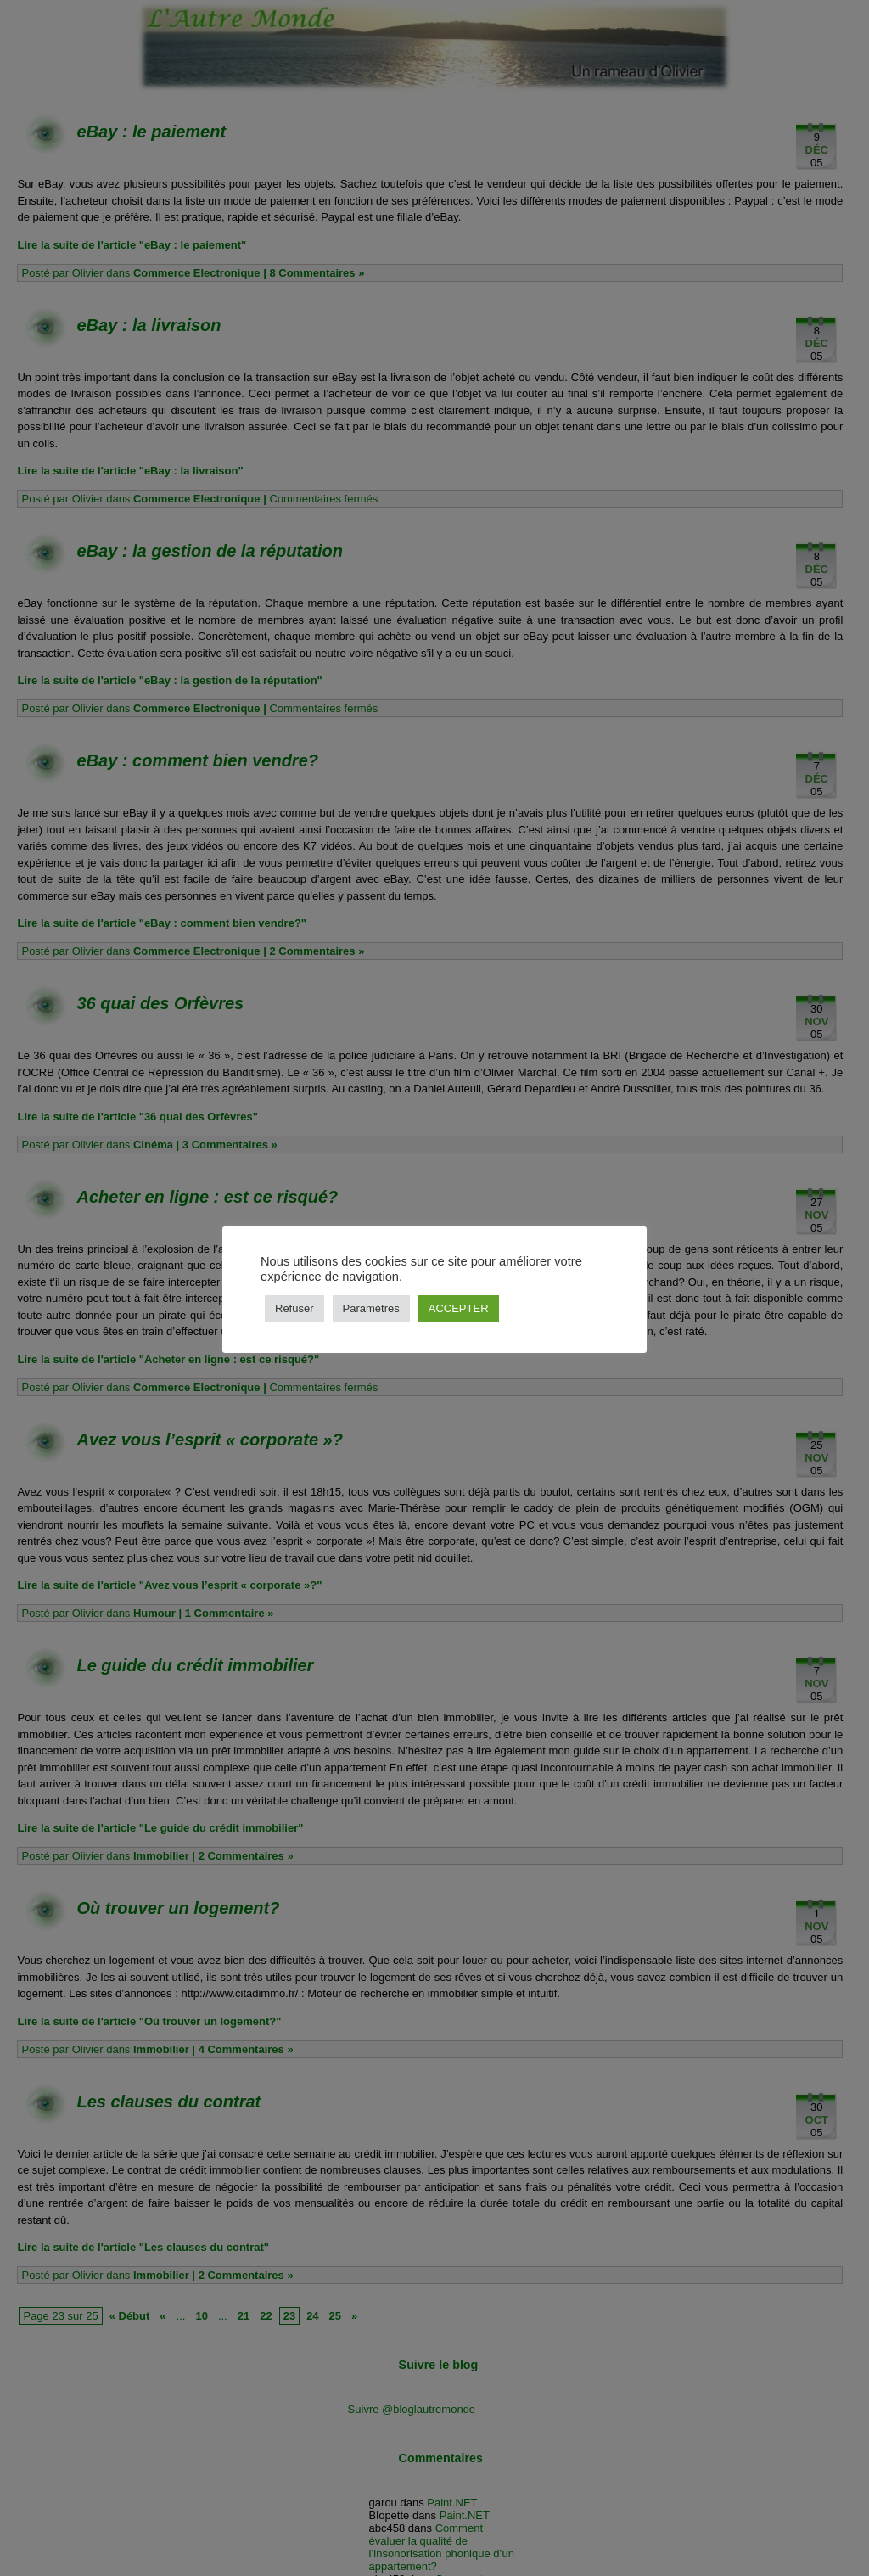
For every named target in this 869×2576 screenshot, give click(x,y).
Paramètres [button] (371, 1308)
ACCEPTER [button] (459, 1308)
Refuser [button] (294, 1308)
